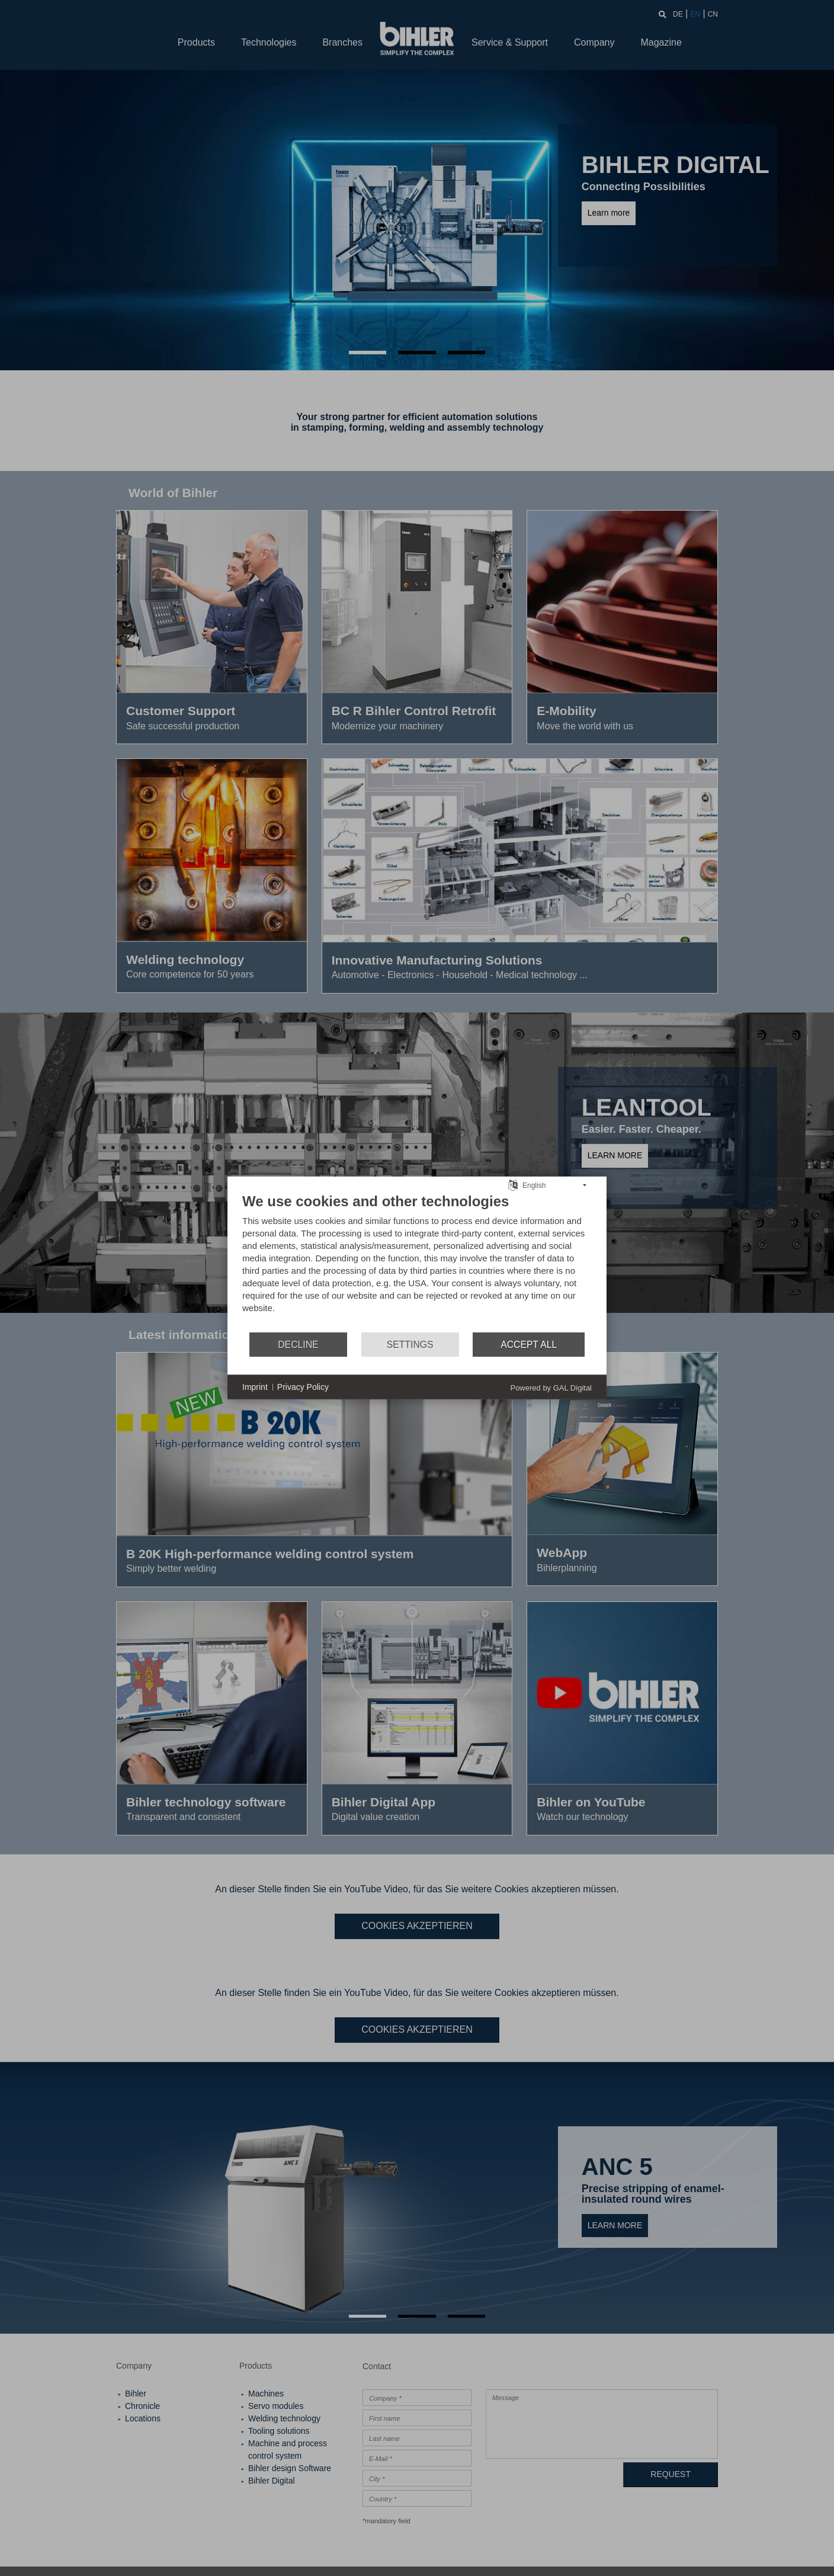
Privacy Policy (303, 1387)
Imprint (255, 1387)
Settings (410, 1345)
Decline (298, 1345)
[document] (417, 1261)
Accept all (529, 1345)
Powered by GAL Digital (551, 1387)
